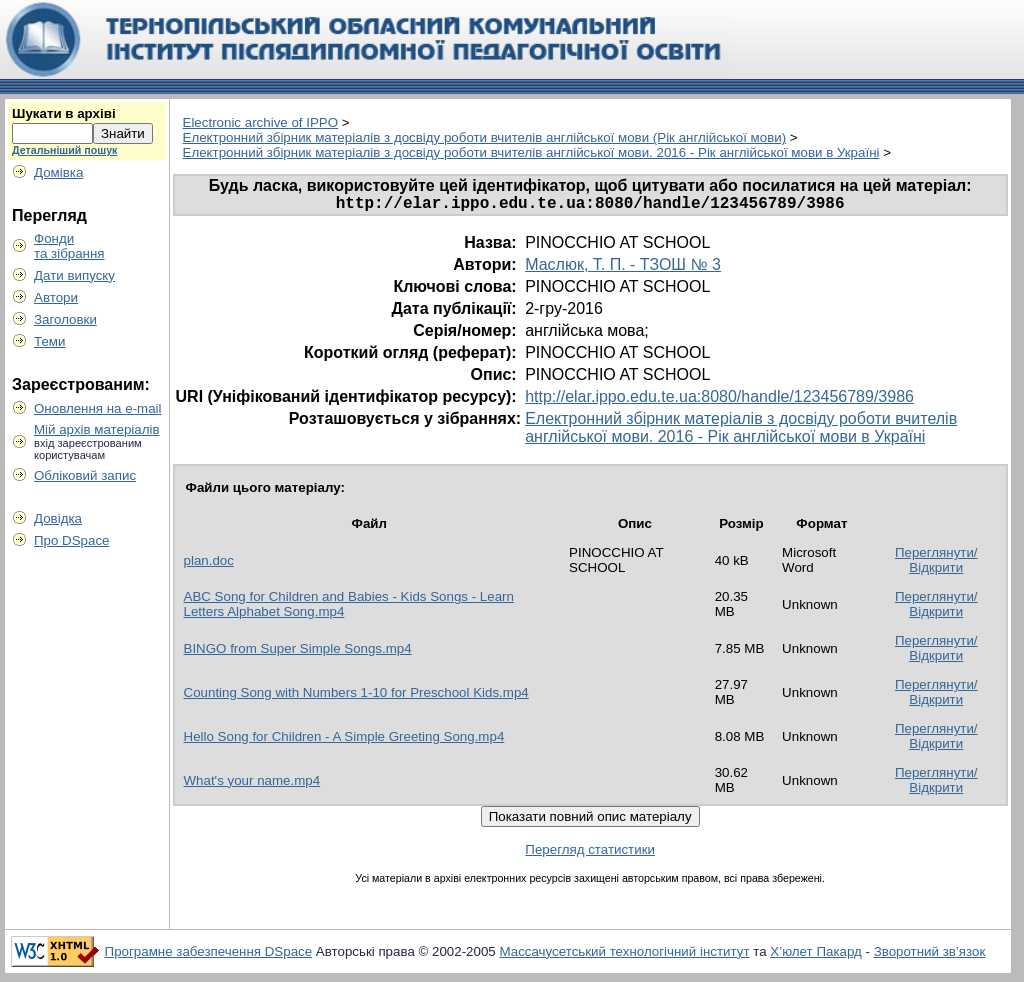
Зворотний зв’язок (930, 955)
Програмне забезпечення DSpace (209, 955)
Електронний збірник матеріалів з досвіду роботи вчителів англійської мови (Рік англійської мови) (485, 137)
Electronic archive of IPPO (261, 122)
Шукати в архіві (64, 113)
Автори (56, 297)
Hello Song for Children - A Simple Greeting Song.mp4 (344, 740)
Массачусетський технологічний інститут (624, 955)
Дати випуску (74, 275)
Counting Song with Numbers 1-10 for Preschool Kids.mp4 (356, 696)
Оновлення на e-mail (98, 408)
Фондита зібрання (69, 246)
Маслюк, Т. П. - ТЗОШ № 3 (623, 268)
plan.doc (209, 564)
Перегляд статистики (590, 853)
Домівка (58, 172)
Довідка (58, 518)
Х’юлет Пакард (816, 955)
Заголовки (65, 319)
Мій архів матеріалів (97, 429)
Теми (49, 341)
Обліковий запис (85, 475)
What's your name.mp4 (252, 784)
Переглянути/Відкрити (936, 564)
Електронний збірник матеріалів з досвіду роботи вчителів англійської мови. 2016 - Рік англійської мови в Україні (531, 152)
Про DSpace (72, 540)
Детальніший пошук (64, 150)
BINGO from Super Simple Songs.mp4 (298, 652)
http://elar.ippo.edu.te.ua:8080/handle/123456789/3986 (719, 400)
